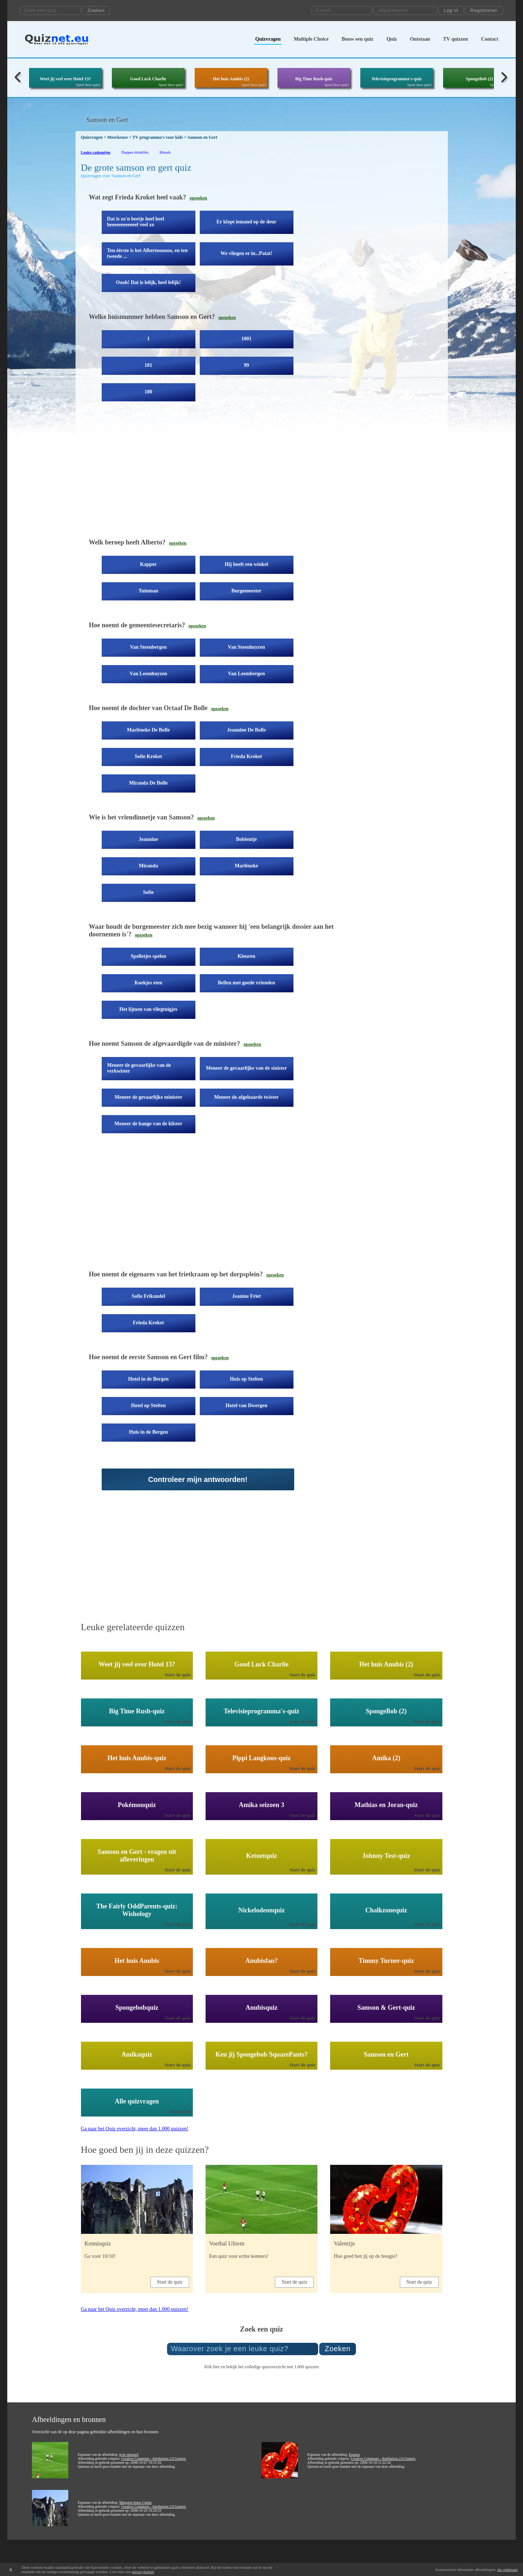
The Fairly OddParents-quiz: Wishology (137, 1910)
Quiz (391, 39)
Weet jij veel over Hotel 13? (65, 78)
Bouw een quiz (357, 39)
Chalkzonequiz (386, 1910)
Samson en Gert (386, 2054)
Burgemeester (246, 591)
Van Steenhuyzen (246, 647)
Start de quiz (178, 1674)
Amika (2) (386, 1758)
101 (148, 365)
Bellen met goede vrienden (246, 982)
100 (148, 391)
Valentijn (344, 2243)
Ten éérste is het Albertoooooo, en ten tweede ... (147, 253)
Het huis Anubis (136, 1960)
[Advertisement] (212, 475)
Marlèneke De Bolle (148, 730)
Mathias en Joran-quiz (386, 1805)
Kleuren (246, 956)
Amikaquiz (136, 2054)
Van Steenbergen (148, 647)
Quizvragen (268, 39)
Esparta (354, 2454)
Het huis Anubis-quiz (137, 1758)
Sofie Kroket (148, 756)
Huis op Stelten (246, 1379)
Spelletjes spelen (148, 956)
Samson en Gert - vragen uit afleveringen (136, 1855)
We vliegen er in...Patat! (246, 253)
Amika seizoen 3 (261, 1805)
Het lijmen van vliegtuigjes (148, 1009)
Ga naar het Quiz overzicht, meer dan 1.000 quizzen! (134, 2128)
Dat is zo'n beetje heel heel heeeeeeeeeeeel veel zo (135, 221)
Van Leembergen (246, 673)
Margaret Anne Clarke (135, 2502)
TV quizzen (455, 39)
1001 (247, 338)
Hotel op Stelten (148, 1405)
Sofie (148, 892)
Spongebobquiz (136, 2007)
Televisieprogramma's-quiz (397, 78)
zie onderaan (507, 2569)
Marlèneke (246, 865)
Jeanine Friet (246, 1296)
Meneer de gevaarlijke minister (148, 1097)
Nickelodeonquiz (261, 1910)
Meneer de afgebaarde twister (246, 1097)
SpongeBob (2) (479, 78)
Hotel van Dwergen (246, 1405)
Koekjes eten (148, 982)
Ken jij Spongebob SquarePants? (261, 2054)
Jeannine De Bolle (246, 730)
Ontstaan (420, 39)
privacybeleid (143, 2571)
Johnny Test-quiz (386, 1855)
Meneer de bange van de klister (148, 1123)
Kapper (148, 564)
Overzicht (181, 2111)
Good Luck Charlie (148, 78)
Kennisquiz (98, 2243)
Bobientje (246, 839)
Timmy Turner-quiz (386, 1960)
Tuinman (148, 591)
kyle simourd (128, 2454)
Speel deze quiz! (88, 85)
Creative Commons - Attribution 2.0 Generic (153, 2458)
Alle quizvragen (137, 2101)
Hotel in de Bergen (148, 1379)
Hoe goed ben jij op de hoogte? (365, 2256)
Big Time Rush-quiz (313, 78)
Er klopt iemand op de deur (246, 221)
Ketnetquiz (261, 1855)
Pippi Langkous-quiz (261, 1758)
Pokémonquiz (137, 1805)
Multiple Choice (311, 39)
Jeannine (148, 839)
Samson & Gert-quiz (386, 2007)
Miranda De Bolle (148, 783)
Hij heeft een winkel (246, 564)
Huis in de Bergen (148, 1432)
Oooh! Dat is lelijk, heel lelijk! (148, 282)
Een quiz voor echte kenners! (238, 2256)
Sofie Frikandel (148, 1296)
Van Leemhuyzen (148, 673)
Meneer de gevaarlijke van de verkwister (139, 1068)
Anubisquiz (261, 2007)
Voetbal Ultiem (226, 2243)
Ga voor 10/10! (100, 2256)
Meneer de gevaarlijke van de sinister (246, 1068)
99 (246, 365)
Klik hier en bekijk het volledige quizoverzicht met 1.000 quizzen (261, 2366)
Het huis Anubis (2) (231, 78)
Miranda (148, 865)
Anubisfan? (261, 1960)
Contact (489, 39)
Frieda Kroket (246, 756)
